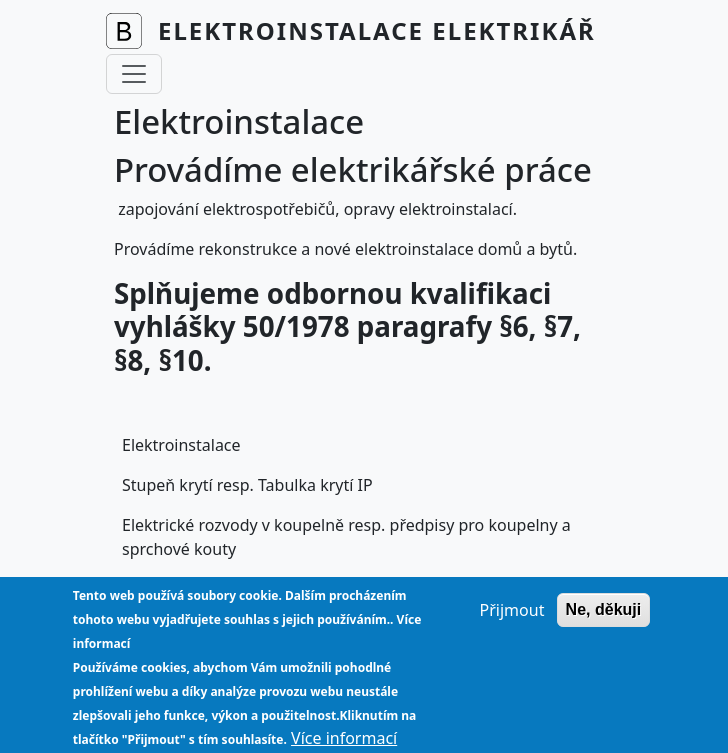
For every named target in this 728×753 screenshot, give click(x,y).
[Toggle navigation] (134, 74)
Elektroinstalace (181, 445)
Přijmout (512, 624)
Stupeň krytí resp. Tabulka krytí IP (247, 485)
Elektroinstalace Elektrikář (377, 30)
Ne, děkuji (604, 623)
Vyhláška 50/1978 (187, 589)
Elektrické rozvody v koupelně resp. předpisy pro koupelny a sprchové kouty (346, 537)
